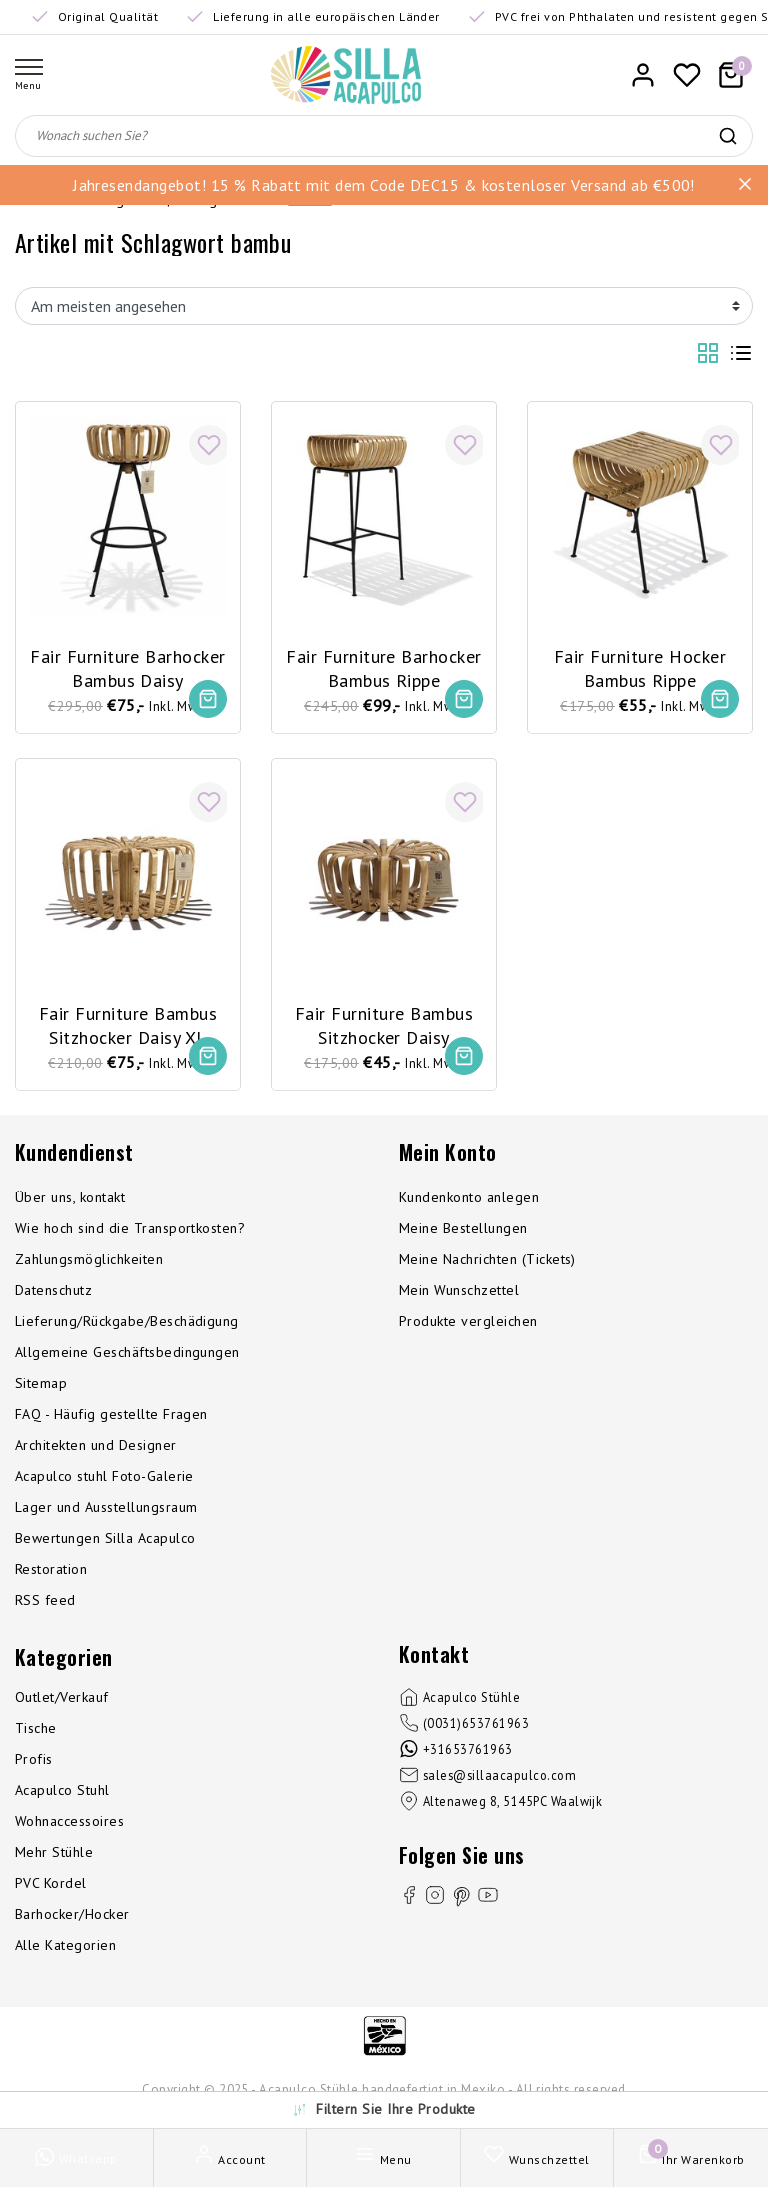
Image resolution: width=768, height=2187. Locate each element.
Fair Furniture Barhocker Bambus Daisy (128, 665)
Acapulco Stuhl (62, 1794)
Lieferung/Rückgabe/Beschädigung (127, 1325)
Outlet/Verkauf (62, 1701)
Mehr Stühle (54, 1856)
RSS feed (45, 1604)
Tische (36, 1732)
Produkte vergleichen (468, 1325)
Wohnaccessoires (69, 1825)
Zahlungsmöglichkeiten (89, 1263)
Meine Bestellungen (463, 1232)
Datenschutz (53, 1294)
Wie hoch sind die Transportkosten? (130, 1232)
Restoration (51, 1573)
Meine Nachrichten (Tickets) (487, 1263)
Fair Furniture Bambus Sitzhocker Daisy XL (128, 1023)
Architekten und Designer (96, 1449)
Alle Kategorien (65, 1949)
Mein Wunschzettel (459, 1294)
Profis (34, 1763)
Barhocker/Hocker (72, 1918)
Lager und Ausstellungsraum (106, 1511)
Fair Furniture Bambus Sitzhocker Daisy (384, 1023)
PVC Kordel (51, 1887)
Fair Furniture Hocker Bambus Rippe (640, 664)
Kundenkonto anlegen (469, 1201)
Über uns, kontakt (70, 1201)
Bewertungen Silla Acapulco (105, 1542)
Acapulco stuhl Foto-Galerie (104, 1480)
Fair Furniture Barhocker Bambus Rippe (384, 665)
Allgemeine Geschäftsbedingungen (127, 1356)
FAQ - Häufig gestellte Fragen (111, 1418)
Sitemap (41, 1387)
